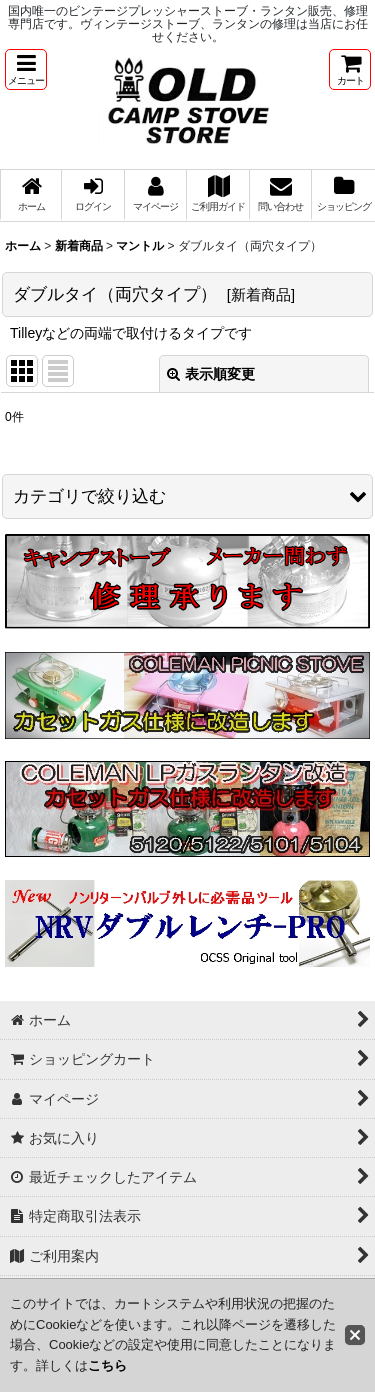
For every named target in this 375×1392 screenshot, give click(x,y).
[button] (26, 69)
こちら (107, 1365)
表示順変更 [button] (211, 374)
